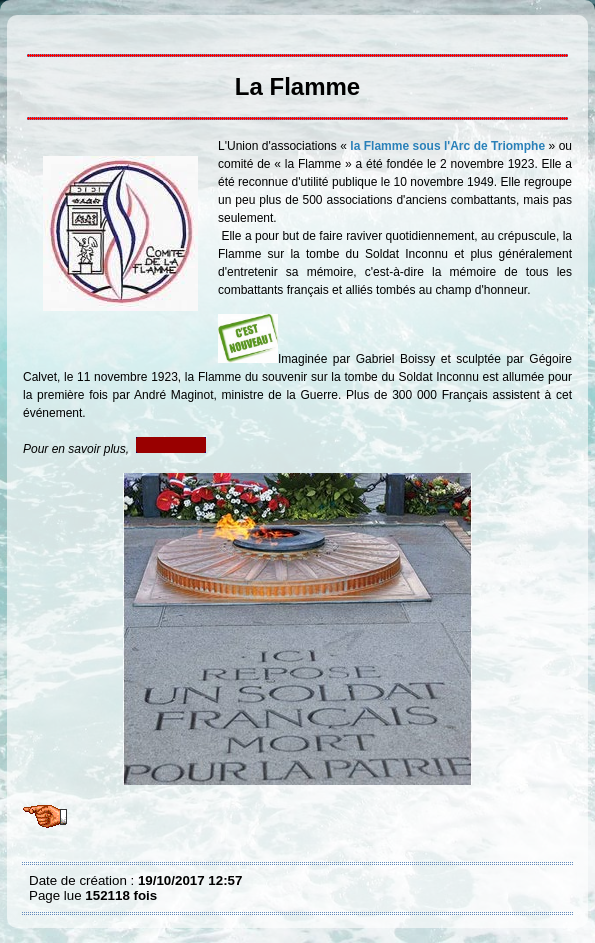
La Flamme (34, 30)
